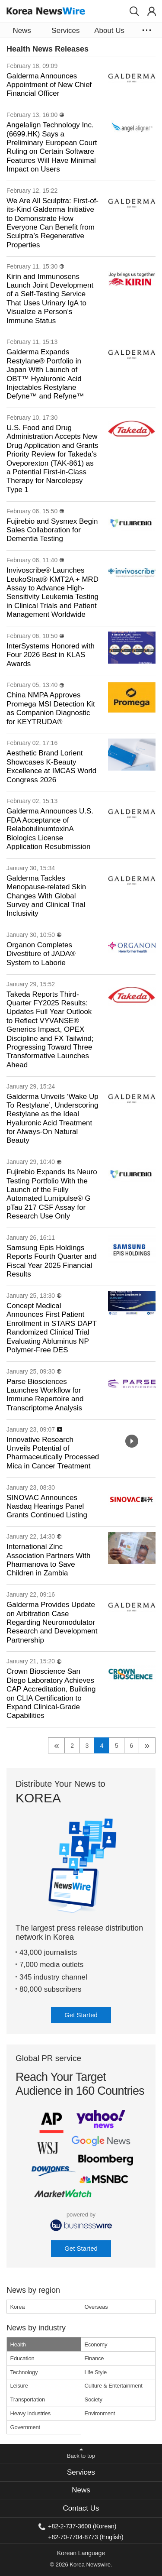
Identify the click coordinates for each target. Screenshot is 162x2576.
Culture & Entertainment (114, 2385)
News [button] (22, 30)
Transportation (27, 2399)
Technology (24, 2372)
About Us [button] (109, 30)
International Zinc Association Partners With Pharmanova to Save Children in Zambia (48, 1559)
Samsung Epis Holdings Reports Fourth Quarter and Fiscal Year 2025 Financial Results (51, 1261)
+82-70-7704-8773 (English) (86, 2537)
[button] (134, 11)
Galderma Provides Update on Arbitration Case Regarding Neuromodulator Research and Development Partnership (52, 1622)
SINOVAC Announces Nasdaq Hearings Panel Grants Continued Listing (46, 1507)
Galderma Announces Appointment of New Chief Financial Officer (49, 85)
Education (22, 2358)
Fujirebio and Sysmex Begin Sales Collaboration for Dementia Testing (52, 530)
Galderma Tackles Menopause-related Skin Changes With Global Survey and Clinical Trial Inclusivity (46, 896)
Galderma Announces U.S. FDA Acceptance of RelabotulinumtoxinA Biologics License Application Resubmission (49, 829)
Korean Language (81, 2553)
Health (18, 2344)
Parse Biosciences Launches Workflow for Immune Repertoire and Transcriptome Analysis (44, 1394)
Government (25, 2427)
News (81, 2490)
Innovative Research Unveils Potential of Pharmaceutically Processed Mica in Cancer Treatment (52, 1452)
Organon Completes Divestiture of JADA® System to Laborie (41, 954)
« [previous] (56, 1745)
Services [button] (65, 30)
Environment (100, 2413)
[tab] (81, 2472)
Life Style (96, 2372)
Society (93, 2399)
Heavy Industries (30, 2413)
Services (81, 2472)
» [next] (147, 1745)
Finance (94, 2358)
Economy (96, 2344)
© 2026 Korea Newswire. (81, 2564)
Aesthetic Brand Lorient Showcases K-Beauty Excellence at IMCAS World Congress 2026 (51, 766)
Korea (17, 2307)
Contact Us (81, 2508)
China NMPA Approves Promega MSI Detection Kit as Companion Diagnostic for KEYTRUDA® (50, 708)
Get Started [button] (81, 2015)
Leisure (19, 2385)
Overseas (96, 2307)
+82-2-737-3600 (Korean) (82, 2526)
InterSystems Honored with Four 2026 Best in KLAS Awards (50, 655)
